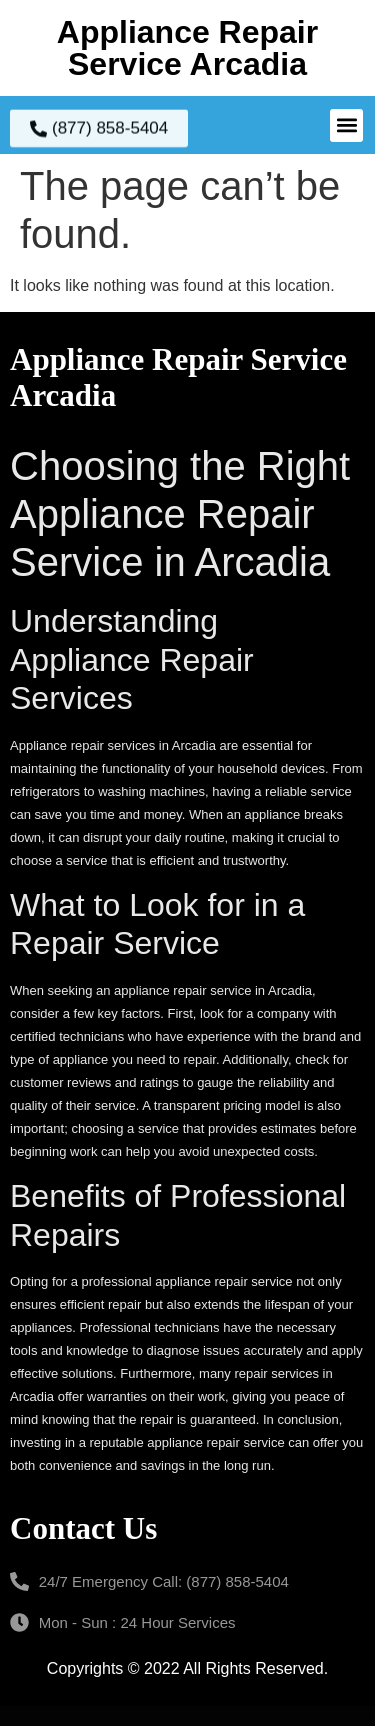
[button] (346, 125)
